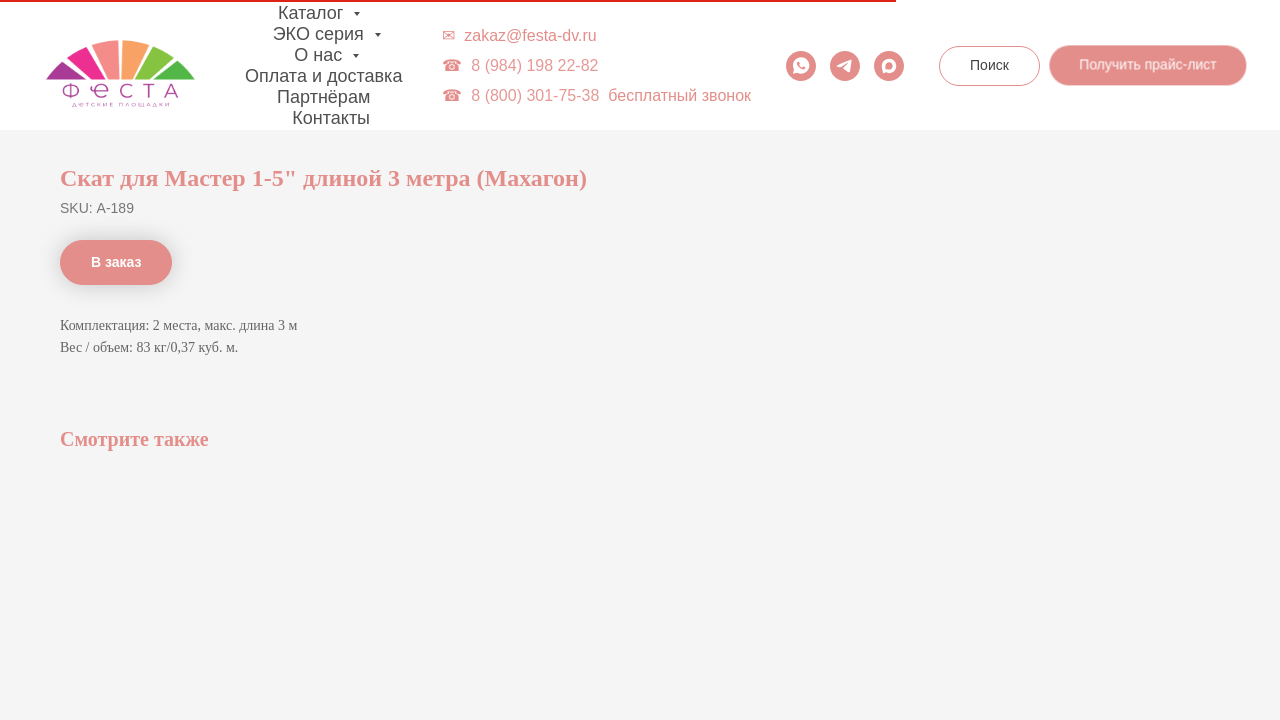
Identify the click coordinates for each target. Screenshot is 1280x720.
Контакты (331, 118)
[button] (1149, 68)
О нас (320, 55)
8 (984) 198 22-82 (534, 65)
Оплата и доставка (323, 76)
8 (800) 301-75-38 (535, 95)
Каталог (313, 13)
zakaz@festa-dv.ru (530, 35)
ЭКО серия (321, 34)
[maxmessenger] (889, 66)
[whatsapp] (801, 66)
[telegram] (845, 66)
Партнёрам (323, 97)
